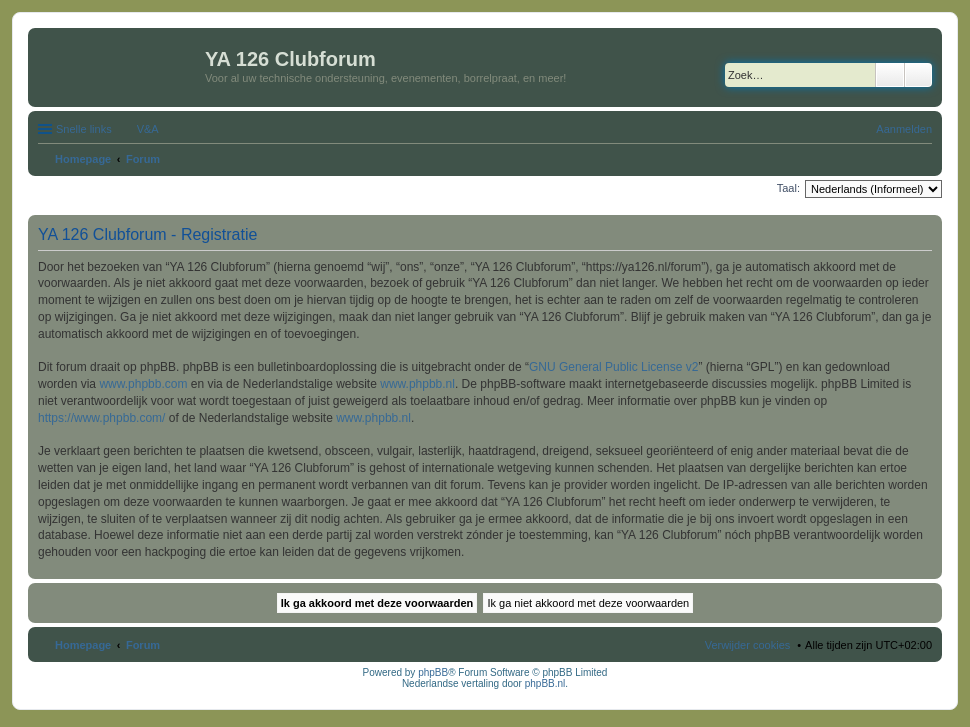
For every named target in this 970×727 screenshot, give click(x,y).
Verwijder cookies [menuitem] (748, 645)
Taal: (788, 188)
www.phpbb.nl (417, 384)
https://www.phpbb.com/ (101, 418)
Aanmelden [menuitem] (904, 129)
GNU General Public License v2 (613, 367)
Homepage (83, 645)
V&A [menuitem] (148, 129)
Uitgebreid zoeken (918, 75)
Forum (143, 645)
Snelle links (84, 129)
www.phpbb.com (143, 384)
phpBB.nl (545, 683)
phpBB (433, 672)
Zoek (890, 75)
